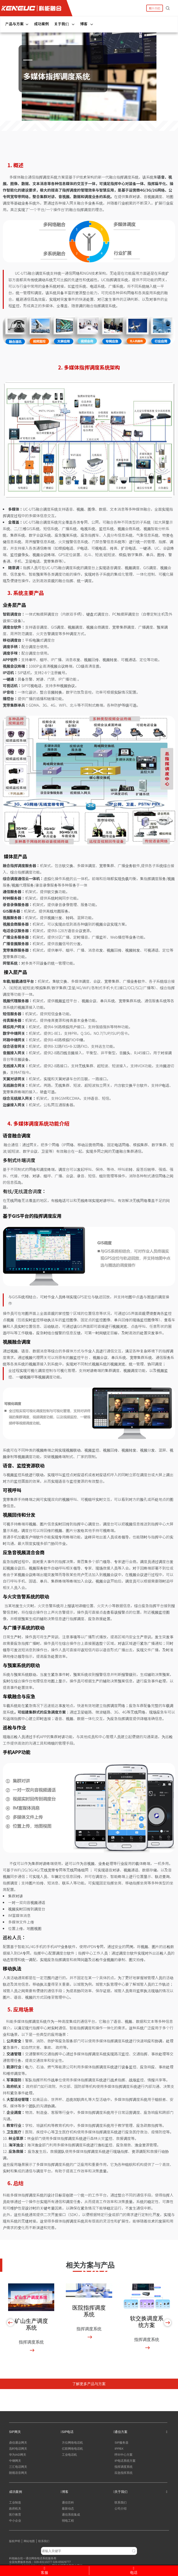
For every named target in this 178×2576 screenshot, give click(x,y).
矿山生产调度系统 (31, 2324)
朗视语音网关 (18, 2473)
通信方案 (140, 2432)
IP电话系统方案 (124, 2460)
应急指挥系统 (123, 2473)
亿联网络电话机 (72, 2448)
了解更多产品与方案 (89, 2384)
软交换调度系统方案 (146, 2321)
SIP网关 (35, 2432)
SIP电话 (88, 2432)
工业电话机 (69, 2454)
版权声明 (14, 2541)
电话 (133, 2570)
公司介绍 (120, 2508)
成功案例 (41, 23)
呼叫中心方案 (123, 2454)
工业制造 (15, 2502)
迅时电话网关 (18, 2448)
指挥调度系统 (123, 2466)
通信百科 (68, 2502)
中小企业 (15, 2520)
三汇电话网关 (18, 2466)
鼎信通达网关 (18, 2442)
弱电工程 (68, 2520)
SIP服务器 (121, 2442)
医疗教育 (15, 2514)
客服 (44, 2570)
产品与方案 (17, 23)
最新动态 (68, 2508)
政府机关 (15, 2508)
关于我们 (64, 23)
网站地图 (29, 2541)
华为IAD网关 (17, 2454)
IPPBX (118, 2448)
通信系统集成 (71, 2514)
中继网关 (15, 2460)
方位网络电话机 (72, 2442)
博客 (87, 23)
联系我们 (154, 8)
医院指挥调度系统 (89, 2311)
